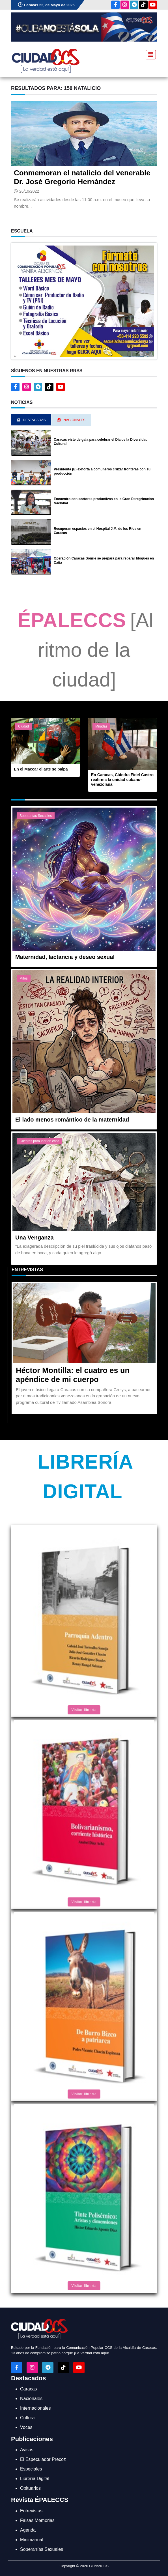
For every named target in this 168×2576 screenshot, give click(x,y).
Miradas (101, 726)
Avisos (26, 2449)
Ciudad (23, 726)
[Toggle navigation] (149, 54)
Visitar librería (83, 1710)
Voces (26, 2427)
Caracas (28, 2388)
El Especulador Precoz (43, 2459)
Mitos (24, 978)
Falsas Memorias (37, 2520)
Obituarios (30, 2488)
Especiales (31, 2469)
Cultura (27, 2417)
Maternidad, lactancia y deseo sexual (65, 957)
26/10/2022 (29, 191)
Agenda (28, 2530)
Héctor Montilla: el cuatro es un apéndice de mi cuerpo (73, 1375)
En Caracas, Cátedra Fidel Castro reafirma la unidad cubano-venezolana (122, 779)
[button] (84, 300)
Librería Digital (34, 2478)
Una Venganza (34, 1237)
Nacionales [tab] (71, 420)
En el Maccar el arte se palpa (41, 769)
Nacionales (31, 2398)
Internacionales (35, 2408)
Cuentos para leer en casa (39, 1141)
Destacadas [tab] (31, 420)
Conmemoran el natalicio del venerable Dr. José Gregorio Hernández (82, 177)
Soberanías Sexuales (36, 816)
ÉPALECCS (72, 620)
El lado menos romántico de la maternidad (72, 1119)
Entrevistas (27, 1269)
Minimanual (31, 2539)
